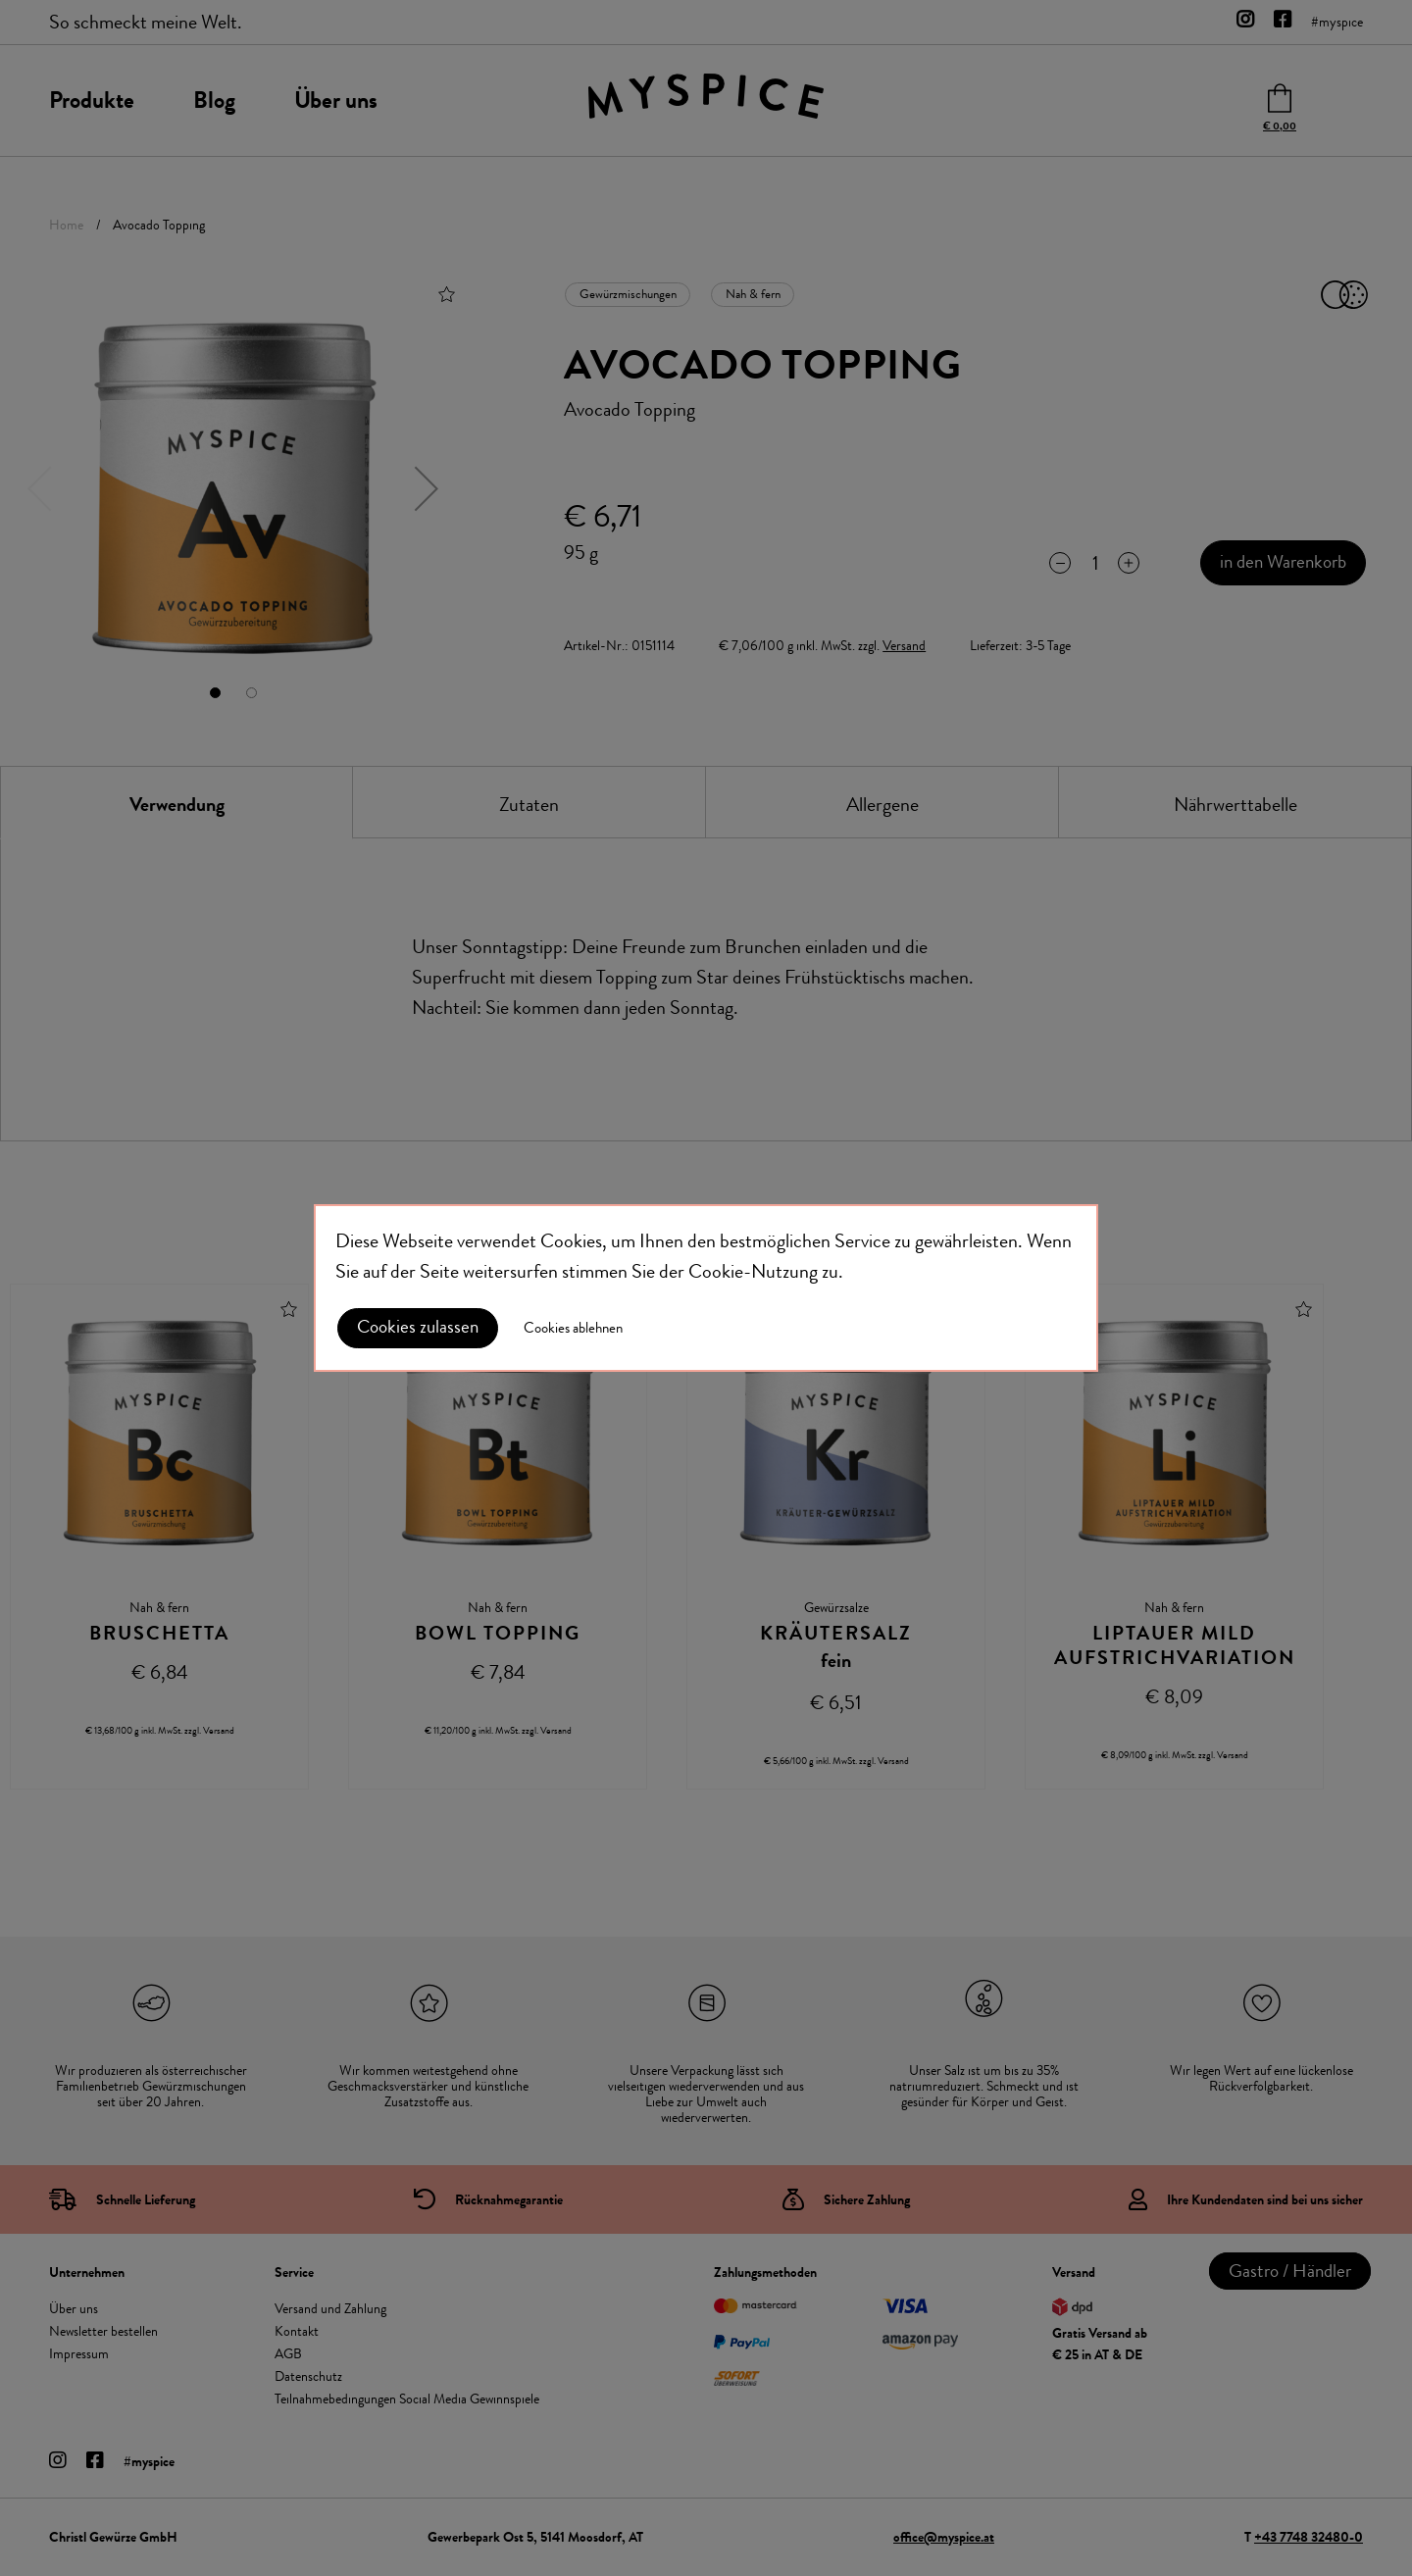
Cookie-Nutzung (753, 1271)
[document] (706, 1288)
